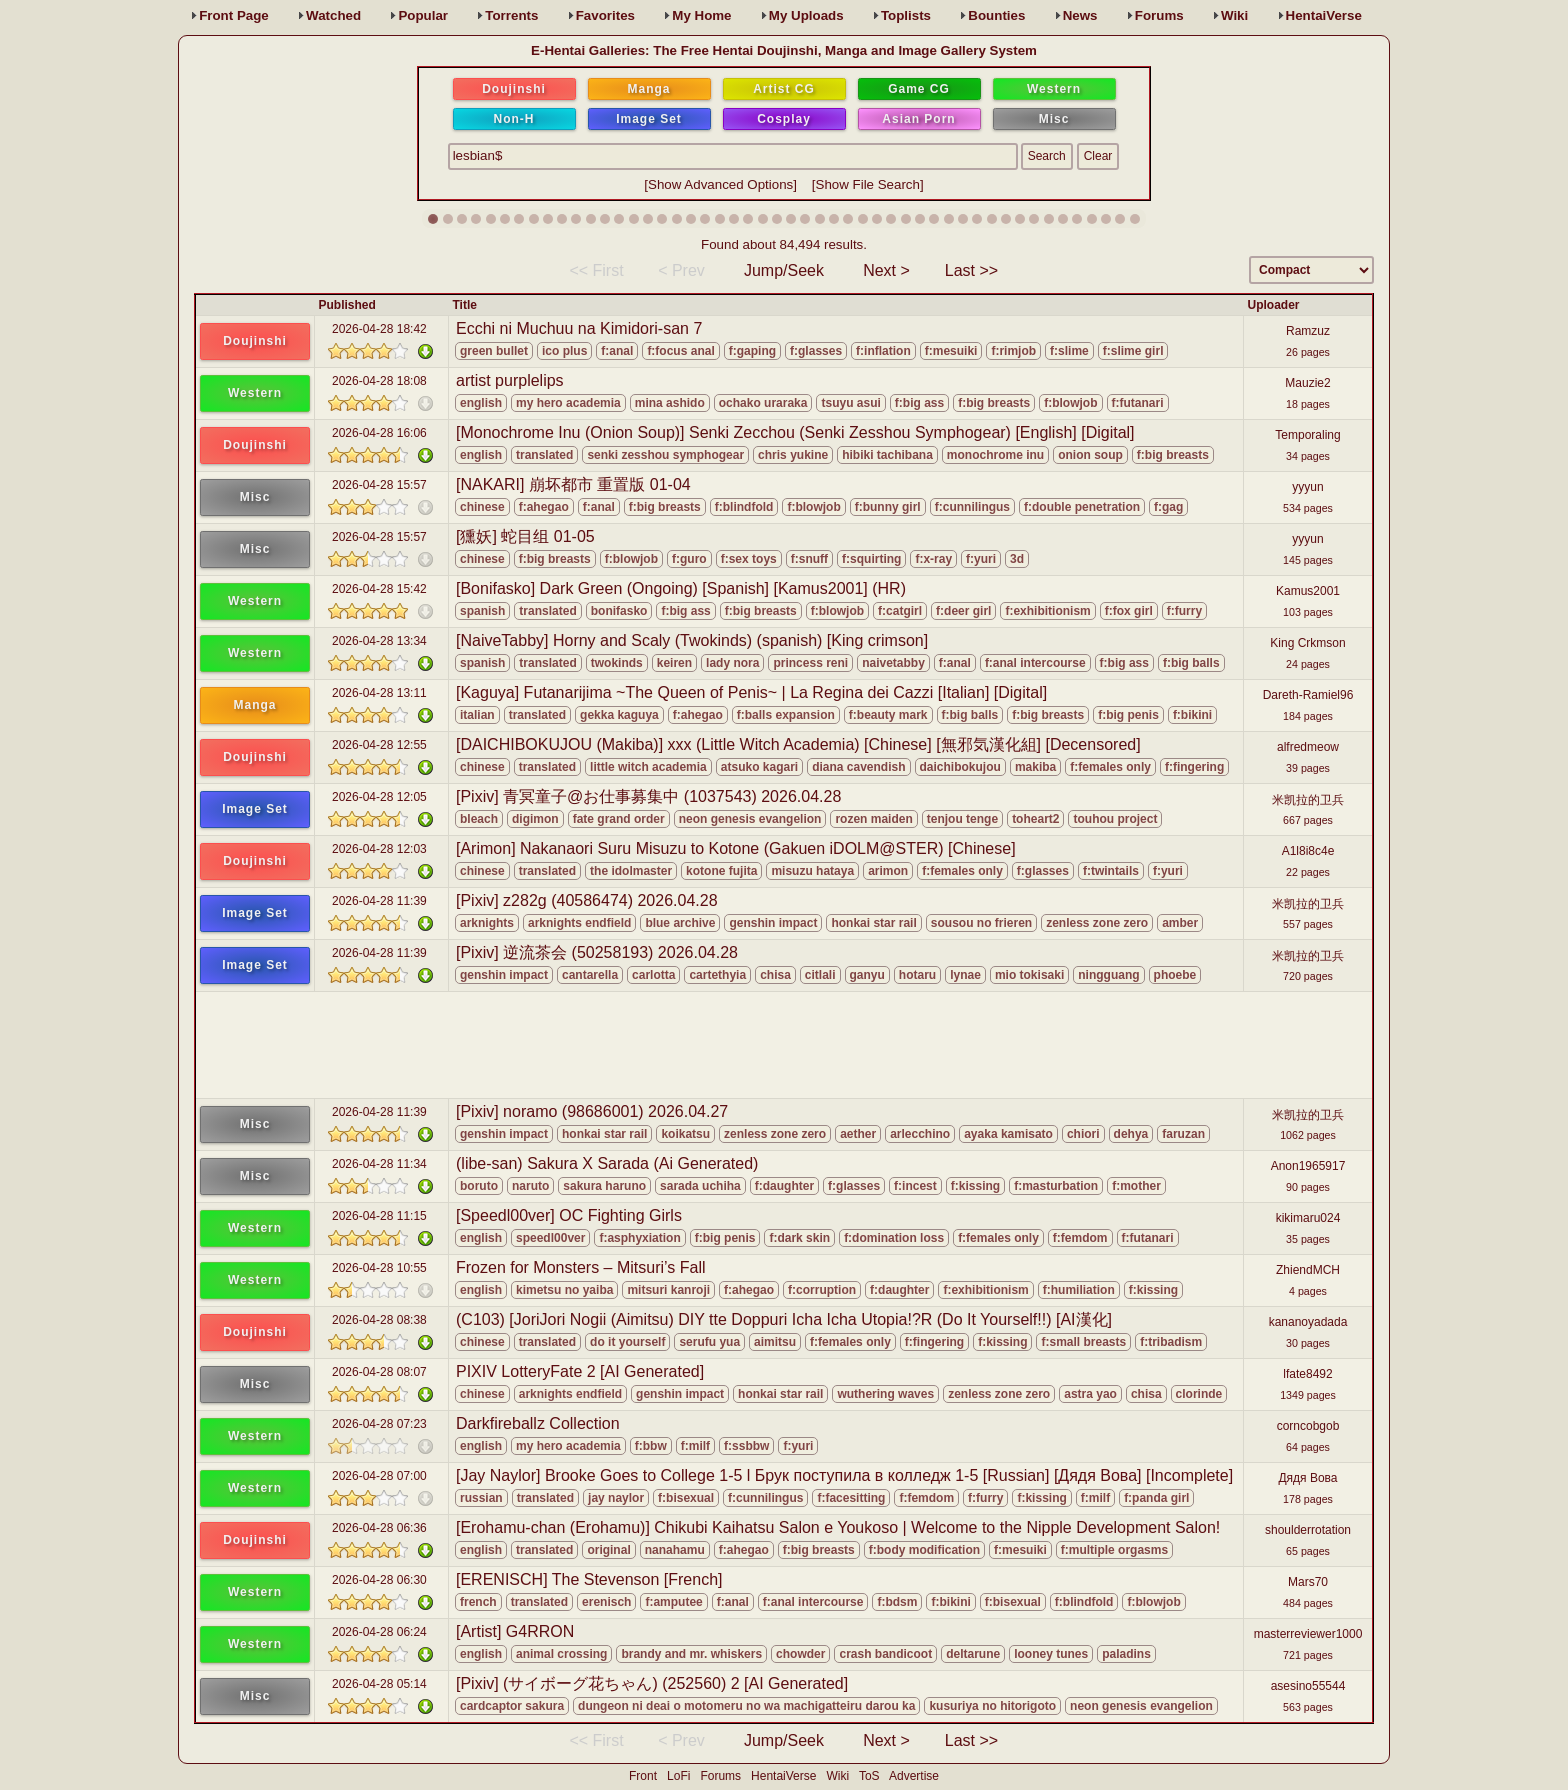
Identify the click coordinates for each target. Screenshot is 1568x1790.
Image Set (649, 119)
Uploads (806, 15)
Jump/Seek (784, 270)
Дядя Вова (1307, 1478)
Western (1054, 89)
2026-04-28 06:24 (379, 1632)
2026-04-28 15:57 (379, 485)
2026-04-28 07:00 (379, 1476)
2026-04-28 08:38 (379, 1320)
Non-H (514, 119)
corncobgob (1308, 1426)
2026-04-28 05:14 (379, 1684)
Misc (1054, 119)
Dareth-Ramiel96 (1308, 695)
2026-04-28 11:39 (379, 901)
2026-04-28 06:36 (379, 1528)
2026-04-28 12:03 (379, 849)
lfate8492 (1307, 1374)
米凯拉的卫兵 (1308, 800)
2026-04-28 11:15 (379, 1216)
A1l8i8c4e (1308, 851)
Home (701, 15)
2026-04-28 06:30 (379, 1580)
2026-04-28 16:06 (379, 433)
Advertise (914, 1776)
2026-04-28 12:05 (379, 797)
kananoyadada (1308, 1322)
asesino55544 (1308, 1686)
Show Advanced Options (720, 184)
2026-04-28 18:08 (379, 381)
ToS (869, 1776)
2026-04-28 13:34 (379, 641)
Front (234, 15)
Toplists (906, 15)
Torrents (511, 15)
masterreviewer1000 (1308, 1634)
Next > (886, 270)
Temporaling (1307, 435)
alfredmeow (1308, 747)
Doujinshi (514, 89)
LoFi (678, 1776)
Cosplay (784, 119)
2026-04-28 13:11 (379, 693)
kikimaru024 (1308, 1218)
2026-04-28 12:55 (379, 745)
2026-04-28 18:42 (379, 329)
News (1080, 15)
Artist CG (784, 89)
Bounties (996, 15)
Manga (648, 89)
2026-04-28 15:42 (379, 589)
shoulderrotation (1308, 1530)
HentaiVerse (1324, 15)
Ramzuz (1308, 331)
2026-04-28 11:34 (379, 1164)
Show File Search (868, 184)
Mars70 (1308, 1582)
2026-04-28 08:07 (379, 1372)
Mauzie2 (1307, 383)
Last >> (971, 270)
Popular (423, 15)
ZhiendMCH (1308, 1270)
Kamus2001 (1308, 591)
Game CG (919, 89)
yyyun (1307, 487)
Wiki (1234, 15)
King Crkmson (1307, 643)
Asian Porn (918, 119)
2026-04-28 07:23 (379, 1424)
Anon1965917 (1308, 1166)
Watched (333, 15)
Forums (1159, 15)
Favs (605, 15)
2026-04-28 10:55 (379, 1268)
